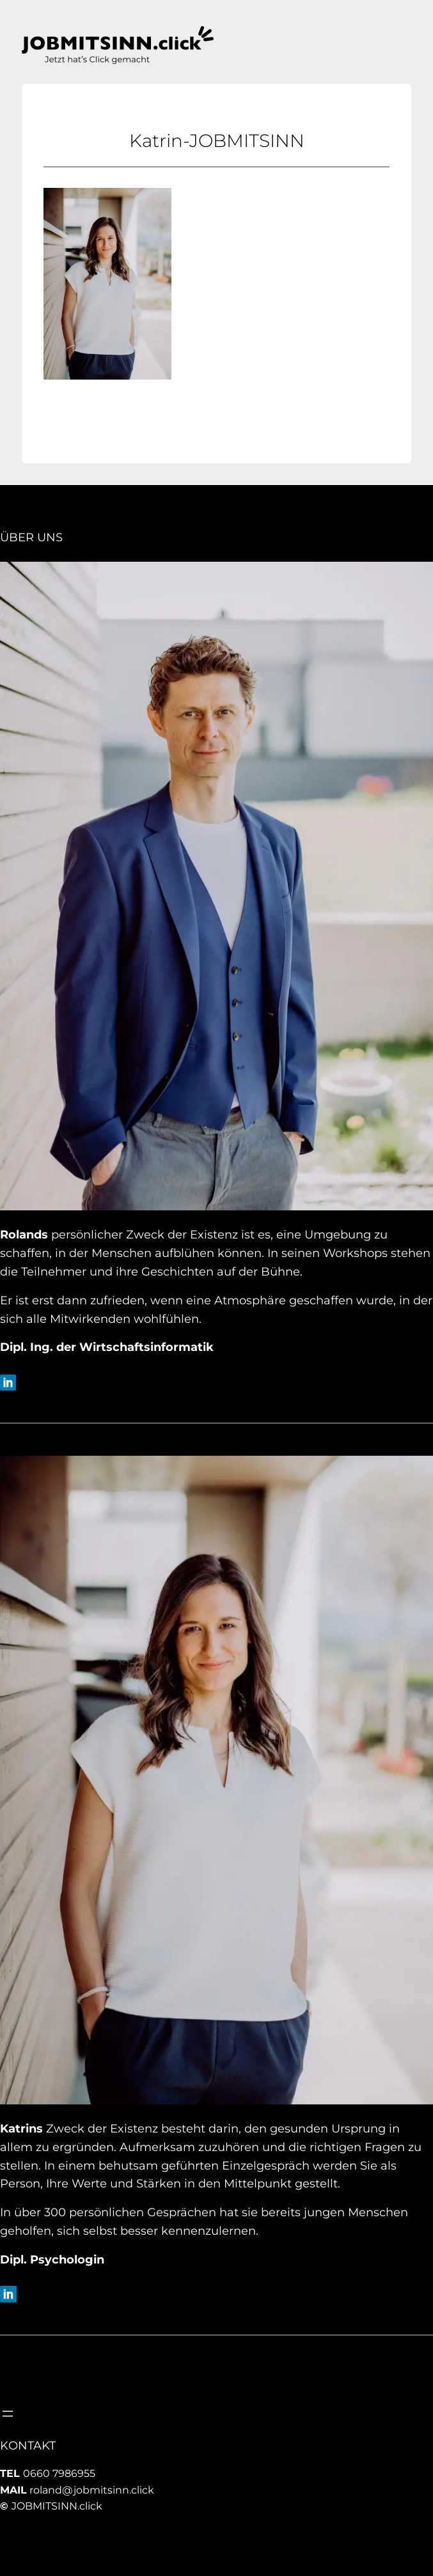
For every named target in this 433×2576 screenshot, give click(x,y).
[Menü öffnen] (7, 2413)
